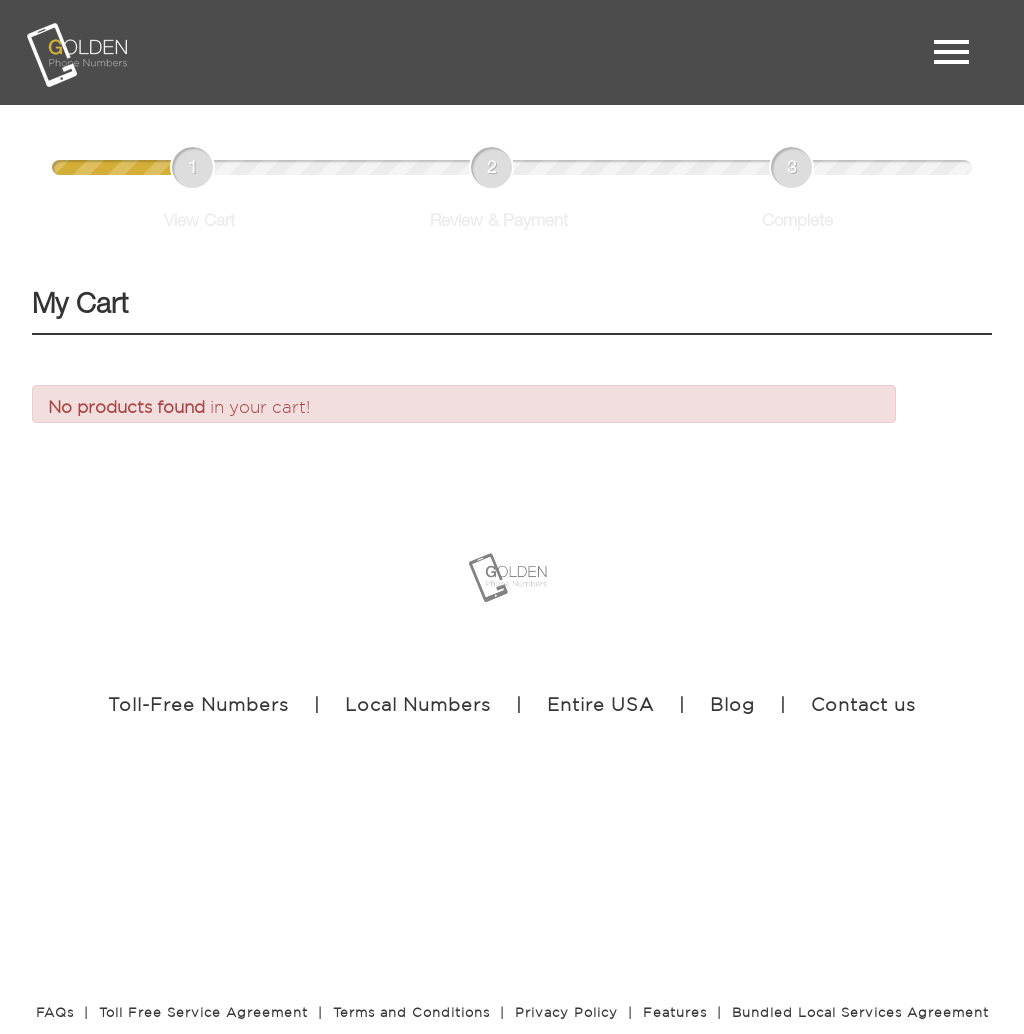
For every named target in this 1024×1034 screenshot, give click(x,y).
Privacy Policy (566, 1012)
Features (675, 1012)
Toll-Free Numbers (198, 704)
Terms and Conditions (411, 1012)
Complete (797, 222)
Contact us (863, 704)
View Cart (199, 222)
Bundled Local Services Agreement (860, 1012)
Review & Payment (499, 222)
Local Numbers (418, 704)
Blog (732, 704)
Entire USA (600, 704)
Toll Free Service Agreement (203, 1012)
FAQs (55, 1012)
